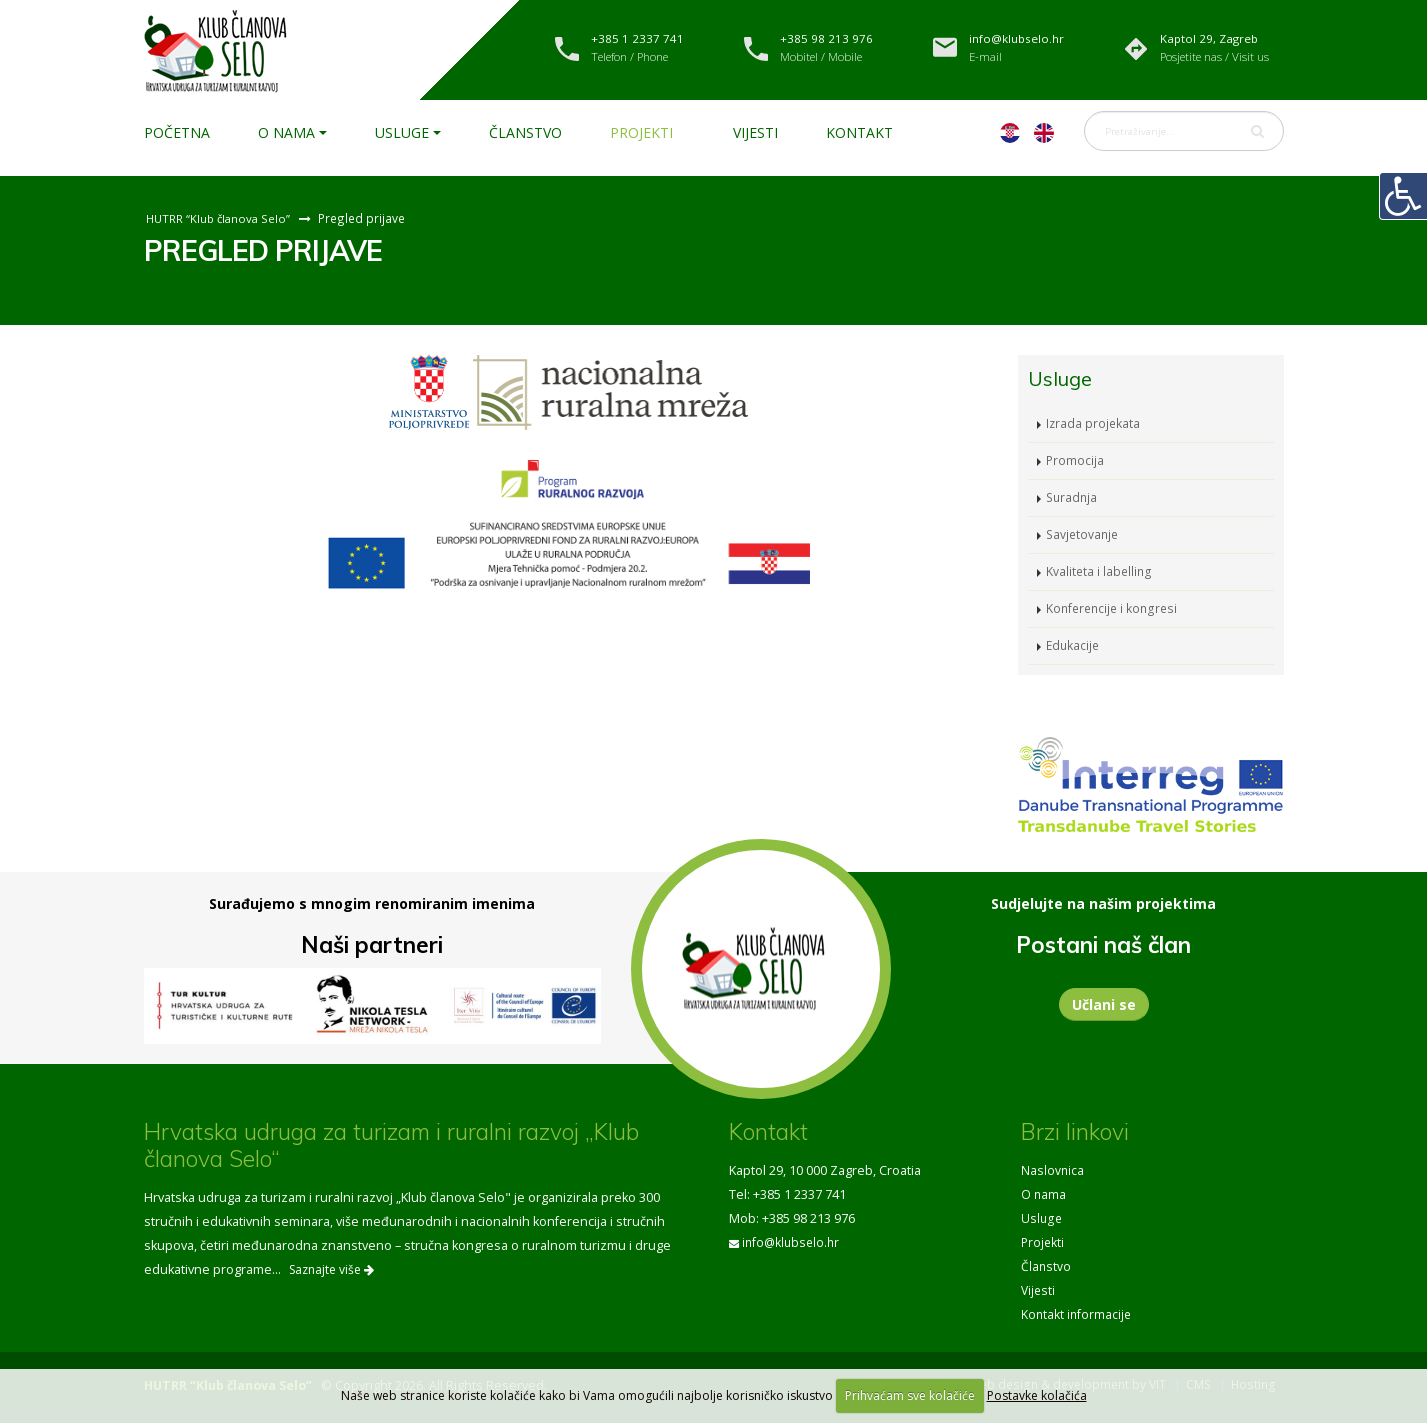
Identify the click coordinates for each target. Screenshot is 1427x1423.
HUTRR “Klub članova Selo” (220, 218)
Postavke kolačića (1037, 1395)
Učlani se (1104, 1004)
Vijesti (755, 132)
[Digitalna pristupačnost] (1403, 196)
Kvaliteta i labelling (1100, 571)
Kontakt (859, 132)
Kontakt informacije (1077, 1314)
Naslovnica (1053, 1170)
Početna (177, 132)
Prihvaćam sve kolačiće (910, 1395)
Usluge (402, 132)
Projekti (641, 132)
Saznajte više (331, 1269)
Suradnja (1073, 497)
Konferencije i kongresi (1114, 608)
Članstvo (525, 132)
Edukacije (1074, 645)
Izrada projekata (1094, 423)
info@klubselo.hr (793, 1242)
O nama (286, 132)
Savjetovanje (1084, 534)
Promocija (1075, 460)
